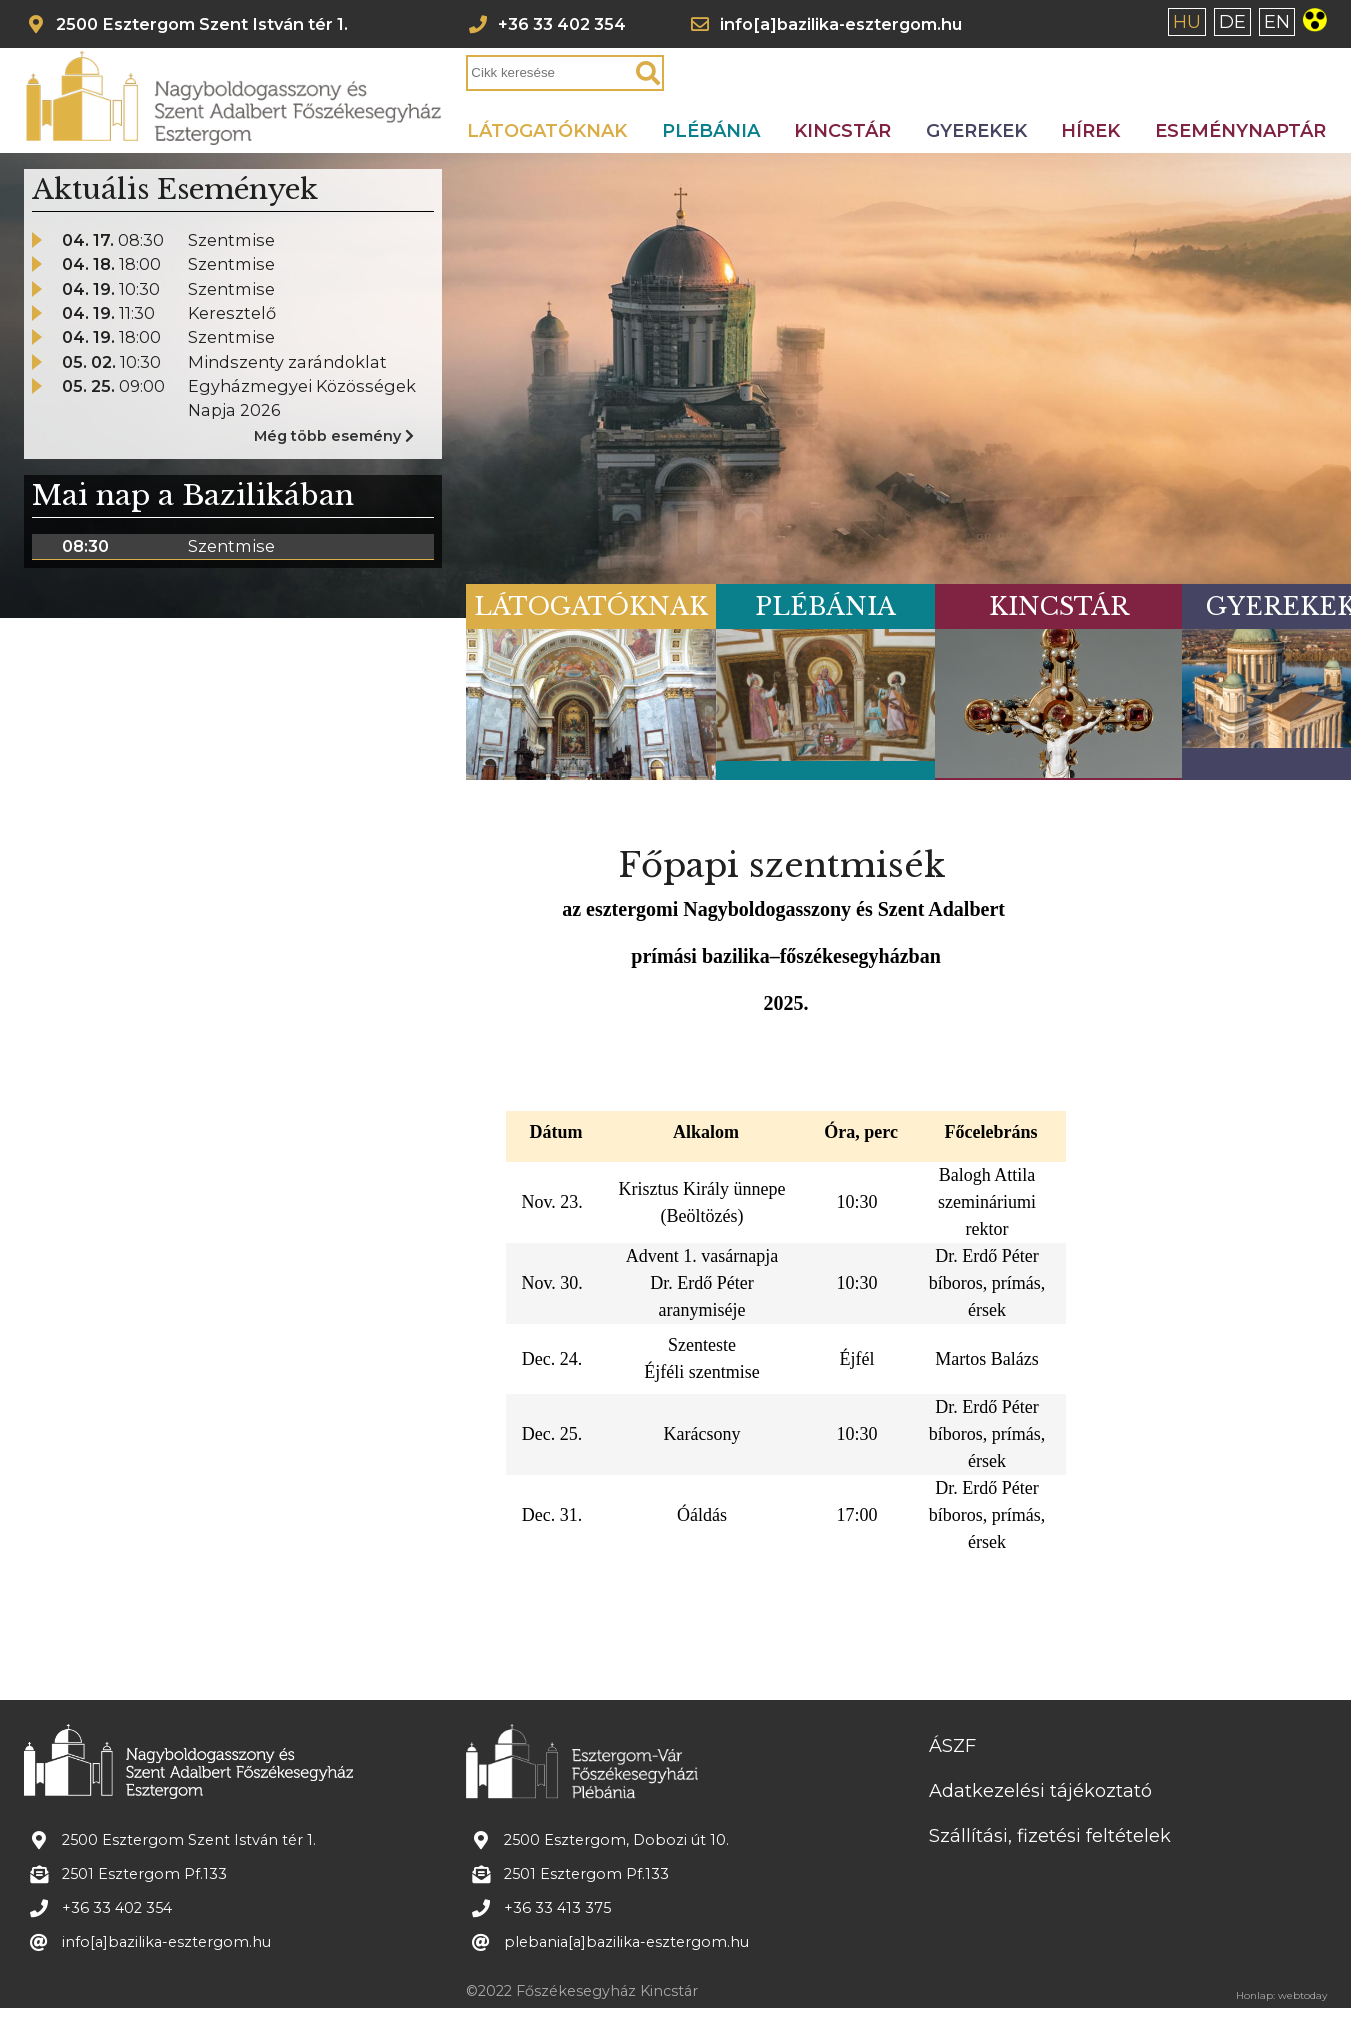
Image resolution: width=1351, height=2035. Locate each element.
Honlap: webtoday (1281, 1993)
